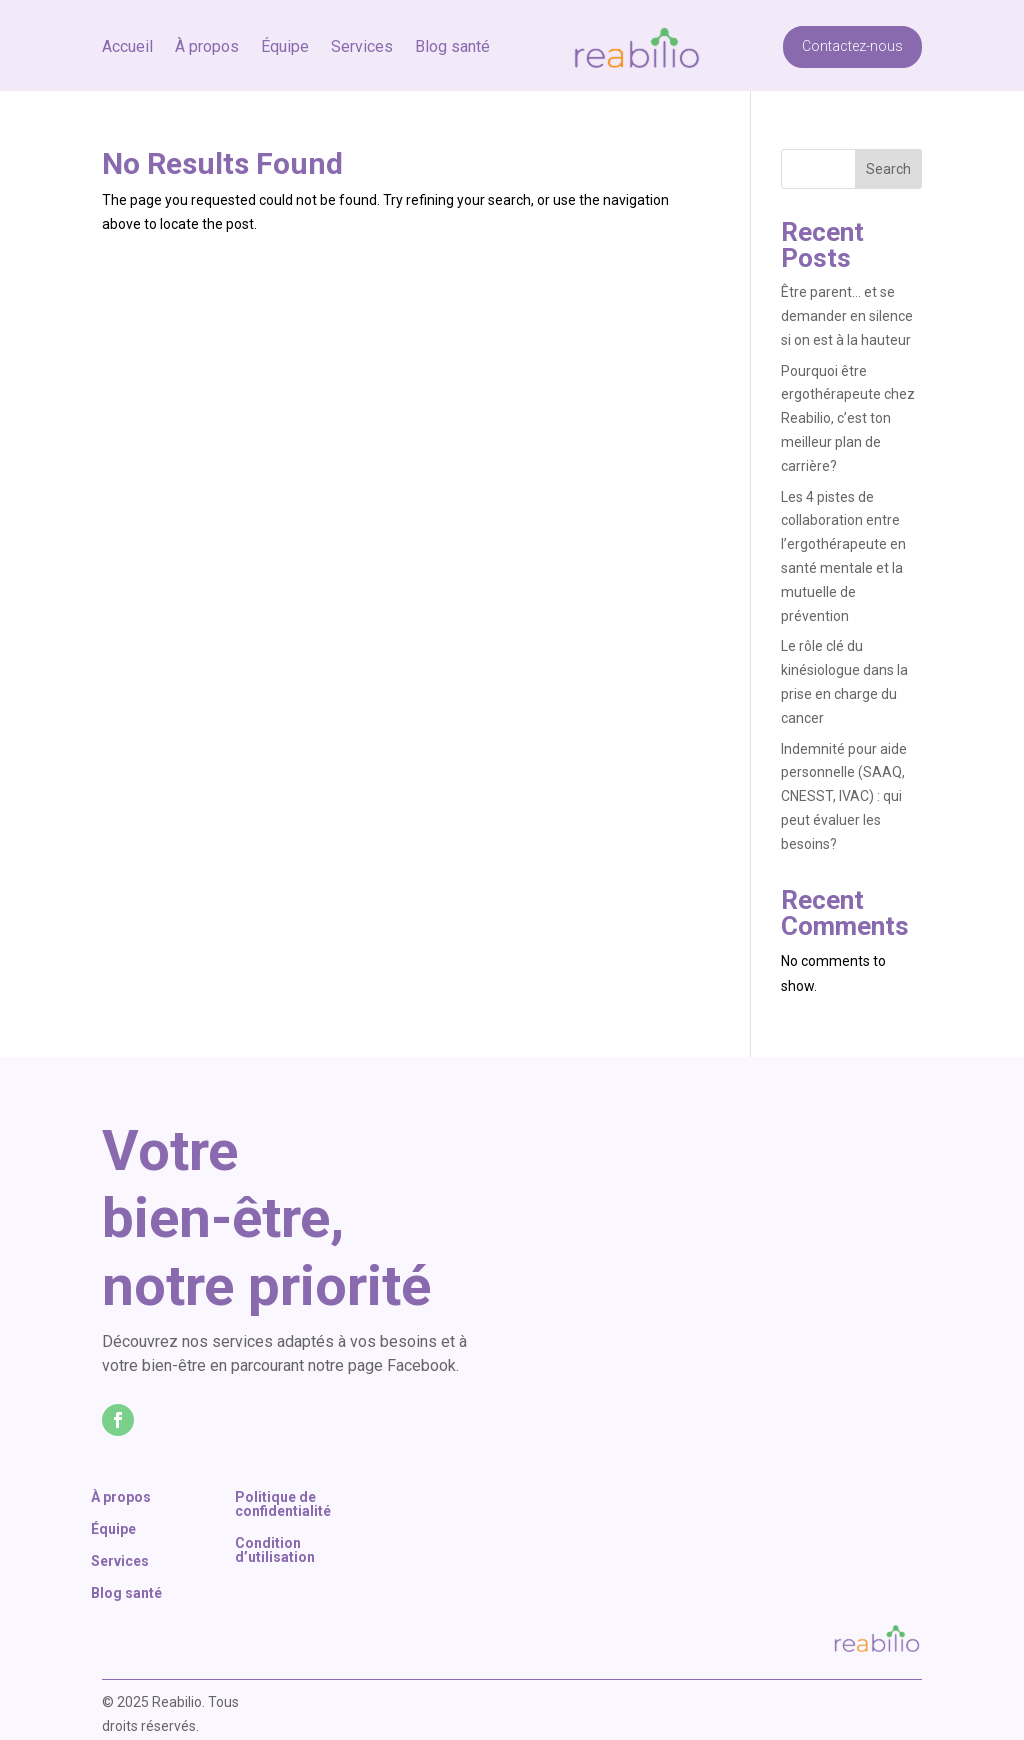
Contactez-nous (852, 27)
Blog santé (452, 29)
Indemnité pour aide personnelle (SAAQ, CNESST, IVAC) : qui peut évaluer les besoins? (844, 796)
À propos (207, 29)
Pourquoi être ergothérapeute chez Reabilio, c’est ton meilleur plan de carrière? (848, 418)
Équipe (285, 29)
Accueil (127, 29)
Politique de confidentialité (283, 1504)
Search (888, 169)
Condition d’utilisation (275, 1550)
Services (362, 29)
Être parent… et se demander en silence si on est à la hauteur (847, 316)
